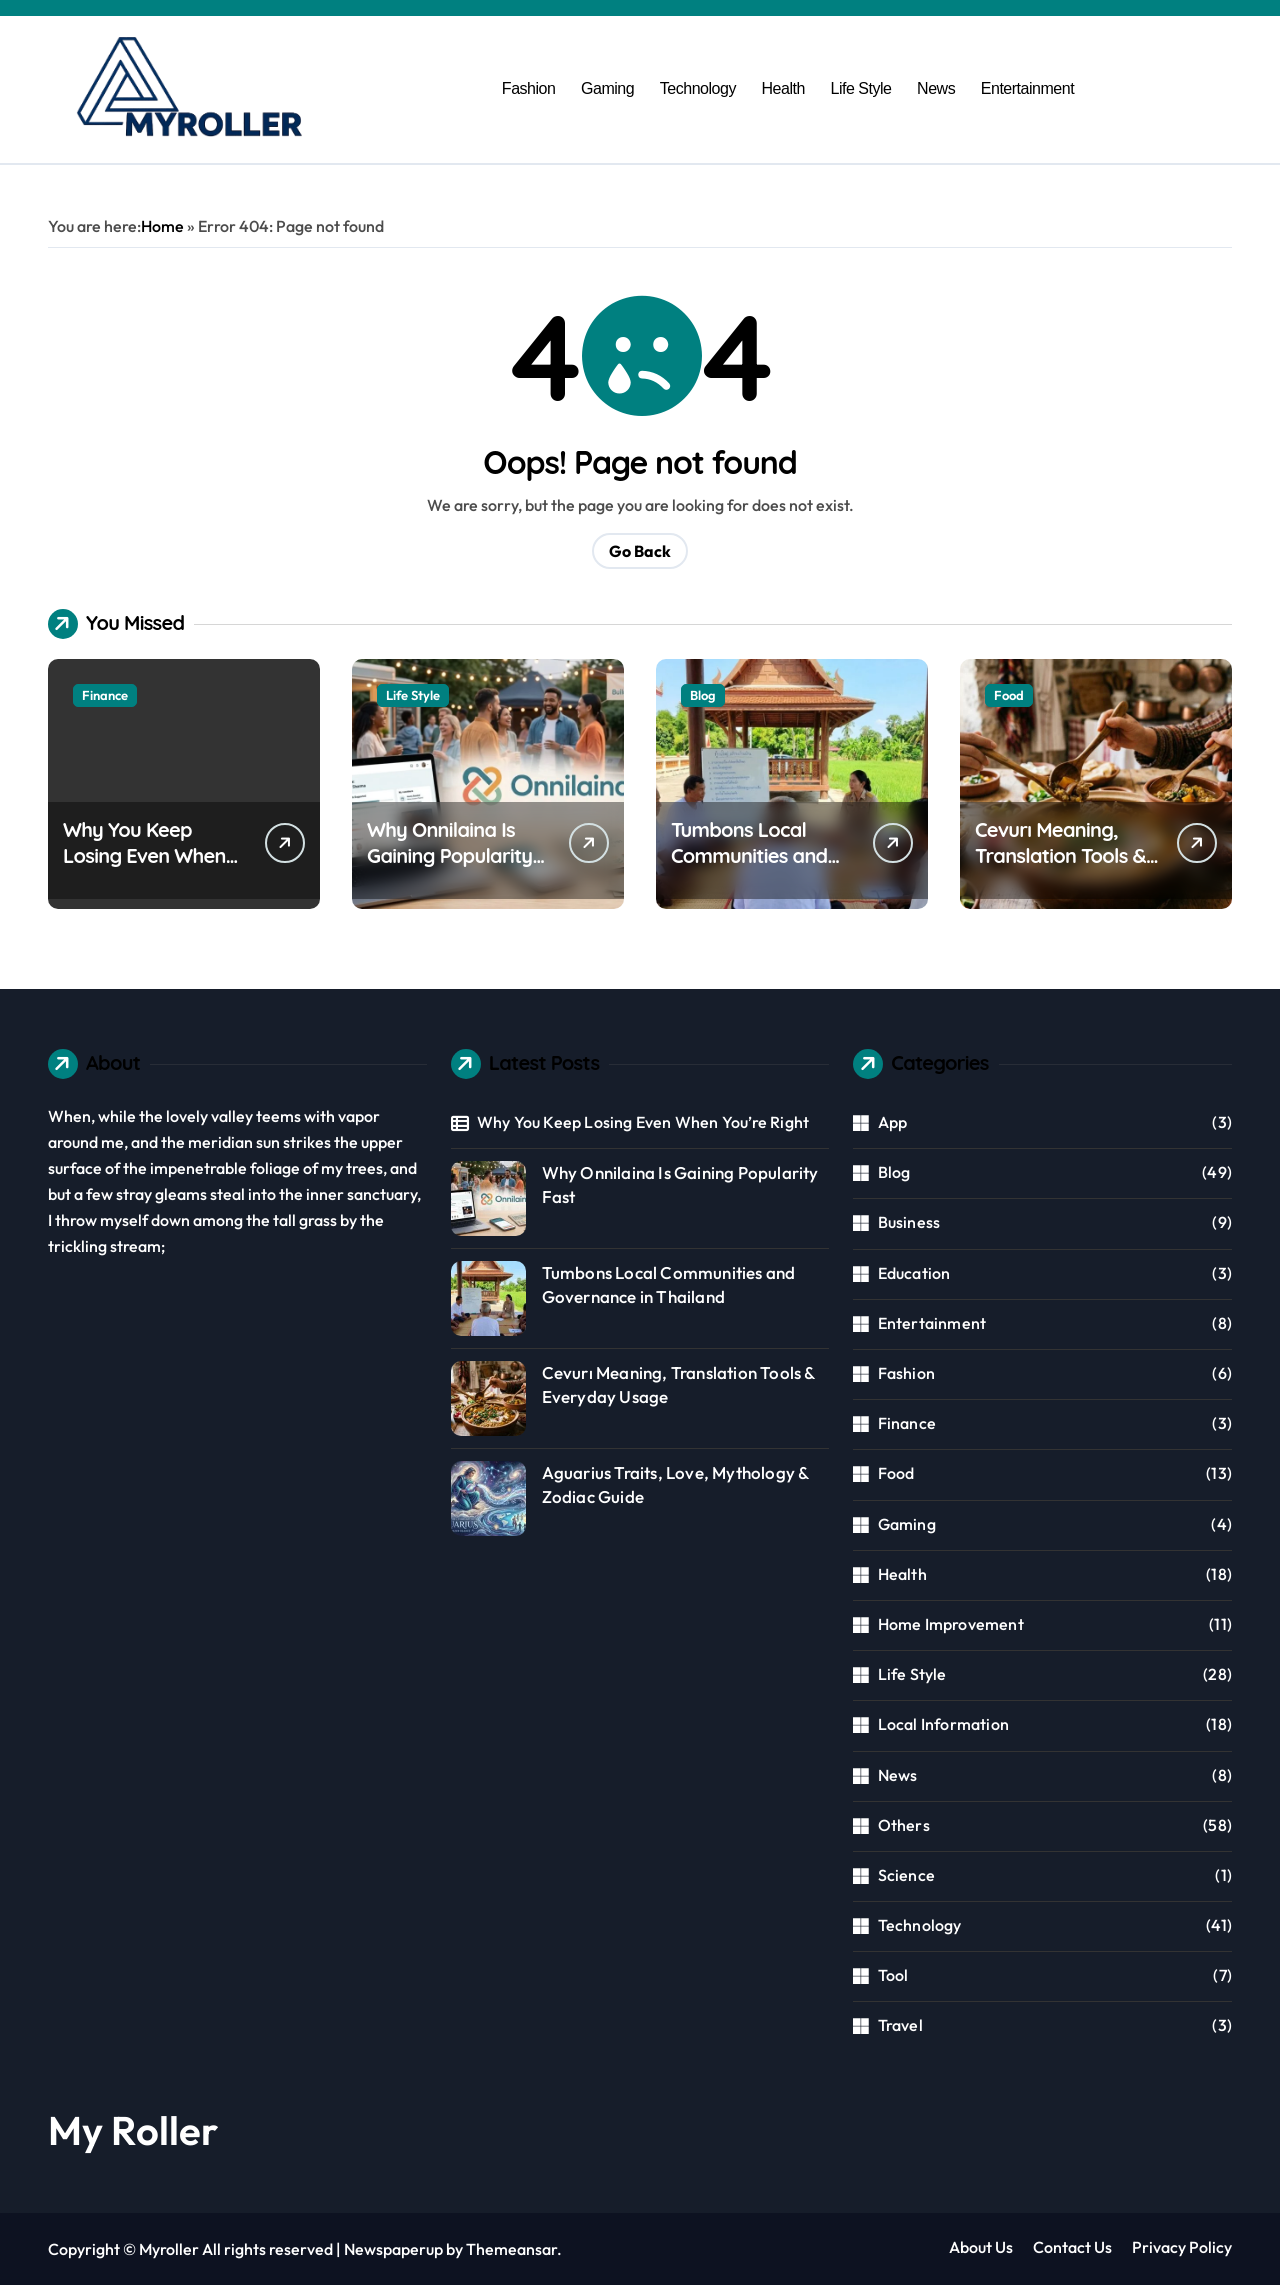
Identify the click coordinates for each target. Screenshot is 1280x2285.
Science (906, 1875)
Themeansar (511, 2249)
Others (904, 1825)
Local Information (943, 1724)
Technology (698, 88)
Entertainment (1027, 88)
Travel (900, 2025)
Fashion (529, 88)
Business (909, 1222)
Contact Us (1072, 2247)
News (936, 88)
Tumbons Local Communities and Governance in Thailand (749, 868)
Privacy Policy (1182, 2247)
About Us (981, 2247)
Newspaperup (393, 2249)
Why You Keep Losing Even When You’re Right (144, 855)
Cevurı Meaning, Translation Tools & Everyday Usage (1060, 855)
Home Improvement (951, 1624)
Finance (105, 695)
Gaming (607, 88)
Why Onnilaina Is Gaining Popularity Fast (449, 855)
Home (162, 226)
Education (914, 1273)
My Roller (133, 2130)
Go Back (640, 551)
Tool (893, 1975)
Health (783, 88)
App (893, 1122)
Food (1009, 695)
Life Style (860, 88)
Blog (703, 695)
